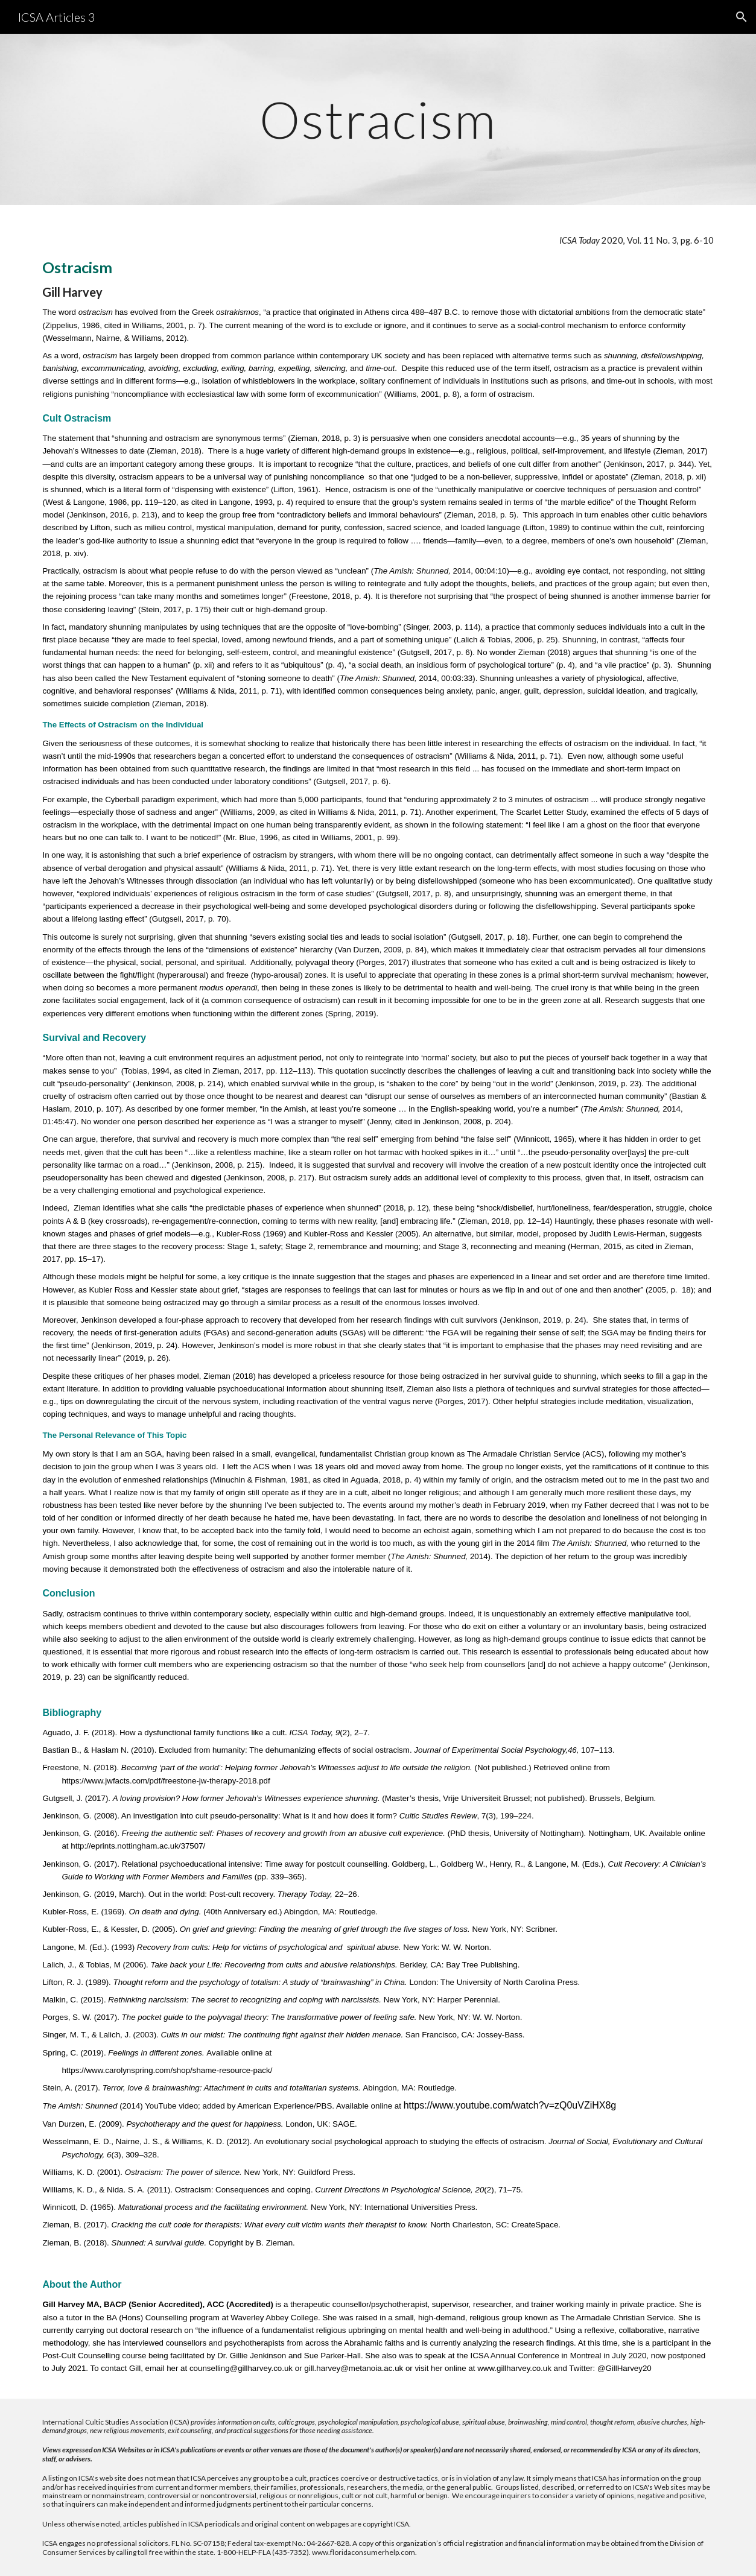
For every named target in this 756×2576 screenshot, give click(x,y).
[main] (378, 119)
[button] (741, 16)
